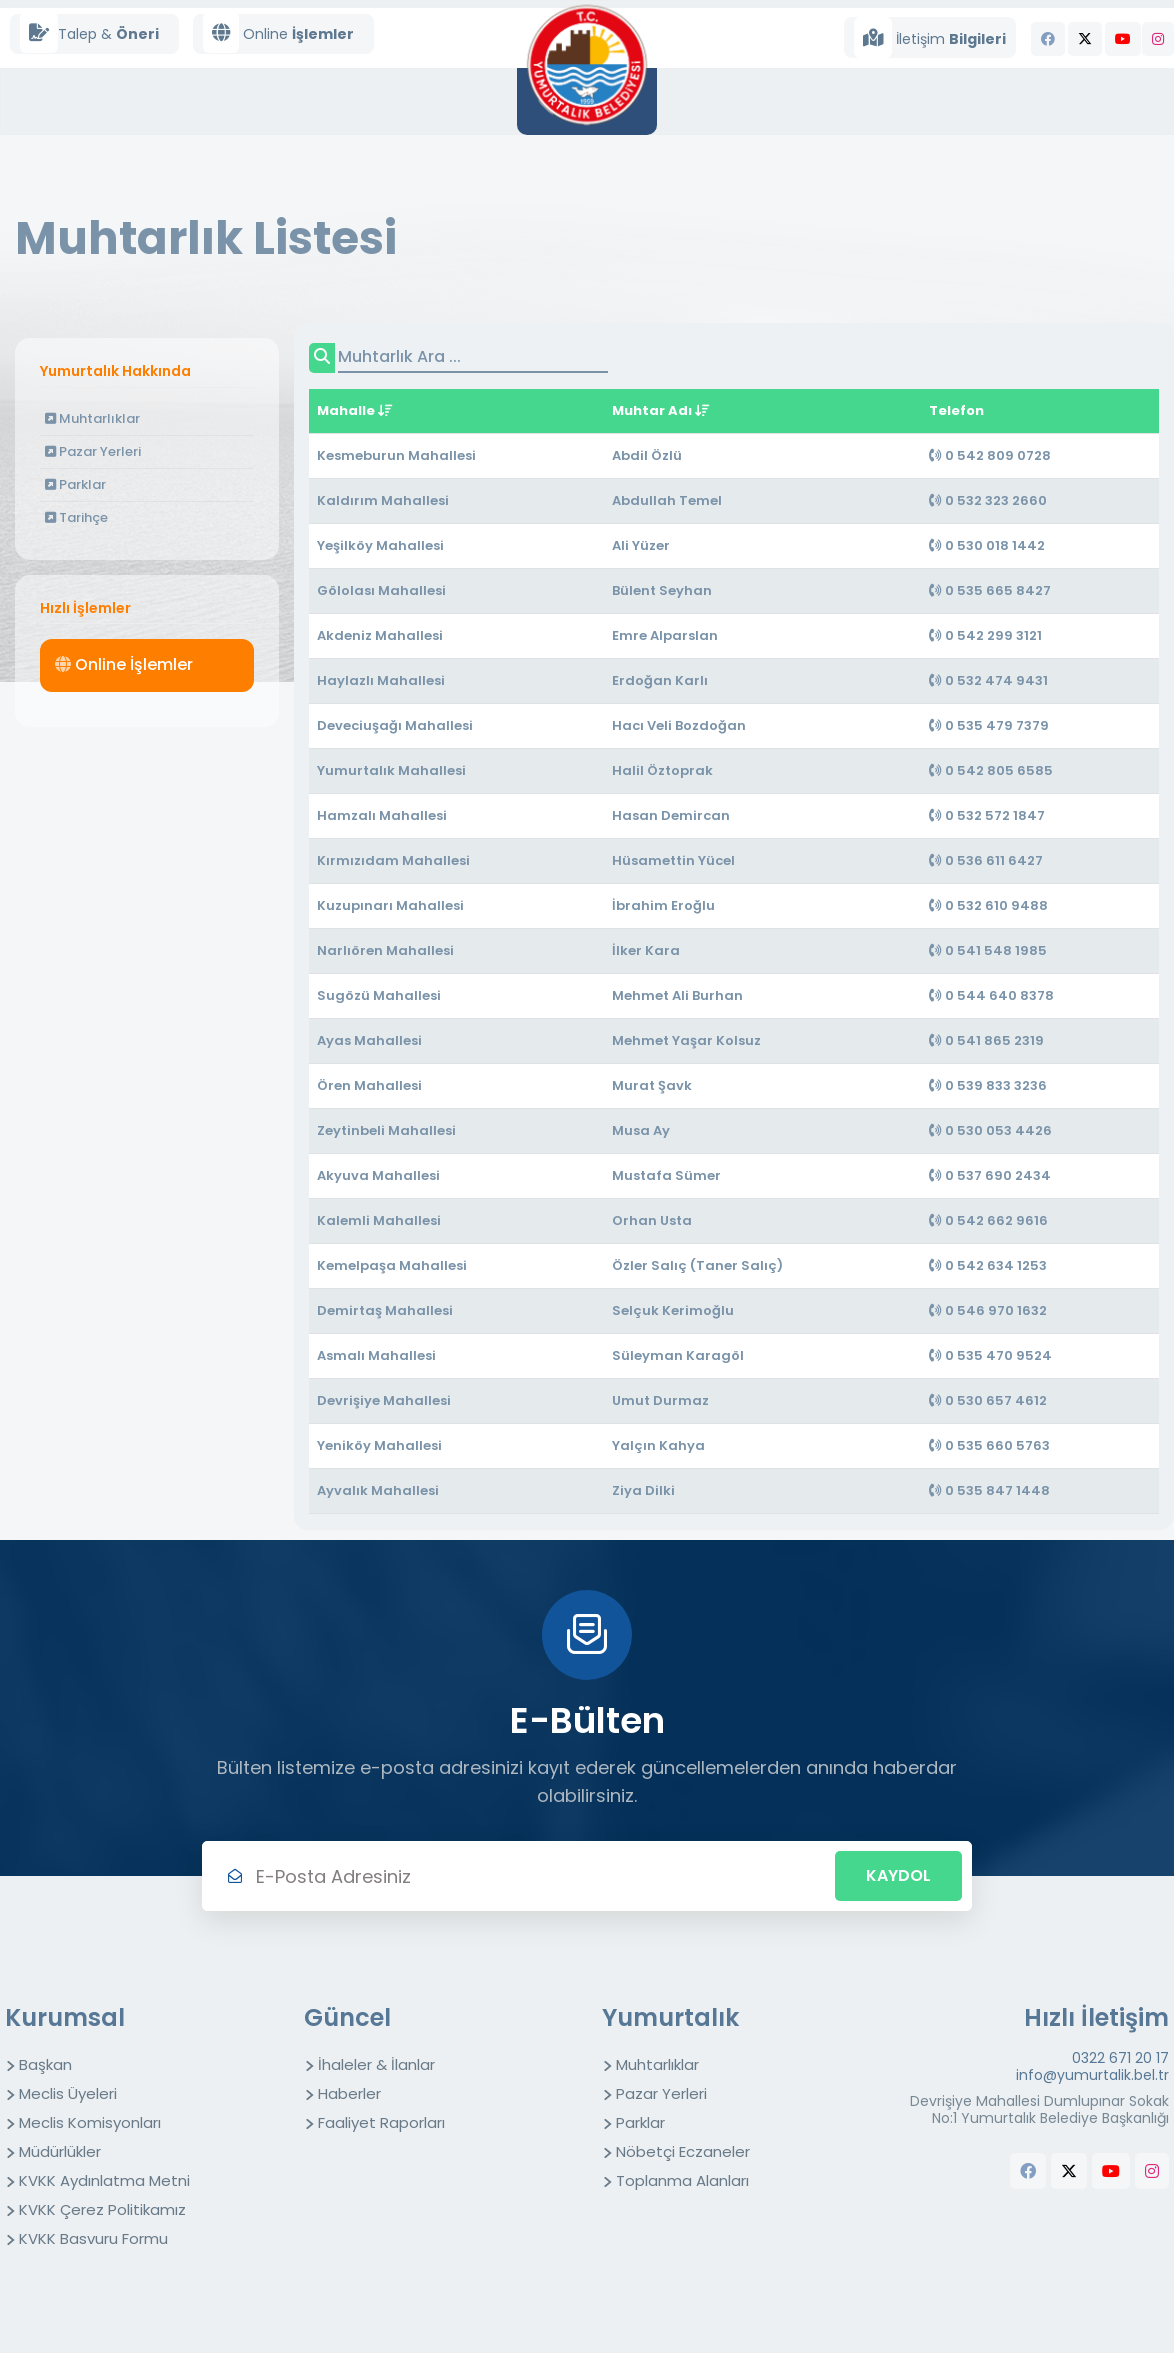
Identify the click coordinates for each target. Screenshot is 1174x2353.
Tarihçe (76, 517)
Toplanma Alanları (682, 2180)
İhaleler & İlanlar (376, 2064)
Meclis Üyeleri (68, 2093)
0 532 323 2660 (988, 500)
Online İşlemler (124, 664)
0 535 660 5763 (989, 1445)
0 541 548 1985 (988, 950)
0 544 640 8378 (991, 995)
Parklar (75, 484)
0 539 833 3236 (988, 1085)
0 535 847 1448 (989, 1490)
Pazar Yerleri (93, 451)
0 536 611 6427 (986, 860)
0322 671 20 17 (1120, 2058)
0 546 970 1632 (988, 1310)
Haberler (349, 2093)
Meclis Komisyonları (90, 2122)
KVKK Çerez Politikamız (102, 2209)
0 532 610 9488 (988, 905)
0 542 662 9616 (988, 1220)
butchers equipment (1134, 2211)
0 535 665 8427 (990, 590)
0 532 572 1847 (987, 815)
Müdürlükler (60, 2151)
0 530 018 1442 (987, 545)
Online (278, 33)
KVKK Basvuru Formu (93, 2238)
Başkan (45, 2064)
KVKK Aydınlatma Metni (104, 2180)
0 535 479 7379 (989, 725)
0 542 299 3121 (985, 635)
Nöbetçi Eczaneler (683, 2151)
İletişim (930, 37)
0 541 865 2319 (986, 1040)
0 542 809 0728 (990, 455)
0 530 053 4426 (990, 1130)
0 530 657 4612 (988, 1400)
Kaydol (898, 1875)
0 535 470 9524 (990, 1355)
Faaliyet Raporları (381, 2122)
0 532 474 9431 (988, 680)
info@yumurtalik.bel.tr (1092, 2075)
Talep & (89, 33)
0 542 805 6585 (991, 770)
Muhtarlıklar (92, 418)
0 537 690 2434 (990, 1175)
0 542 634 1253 (988, 1265)
